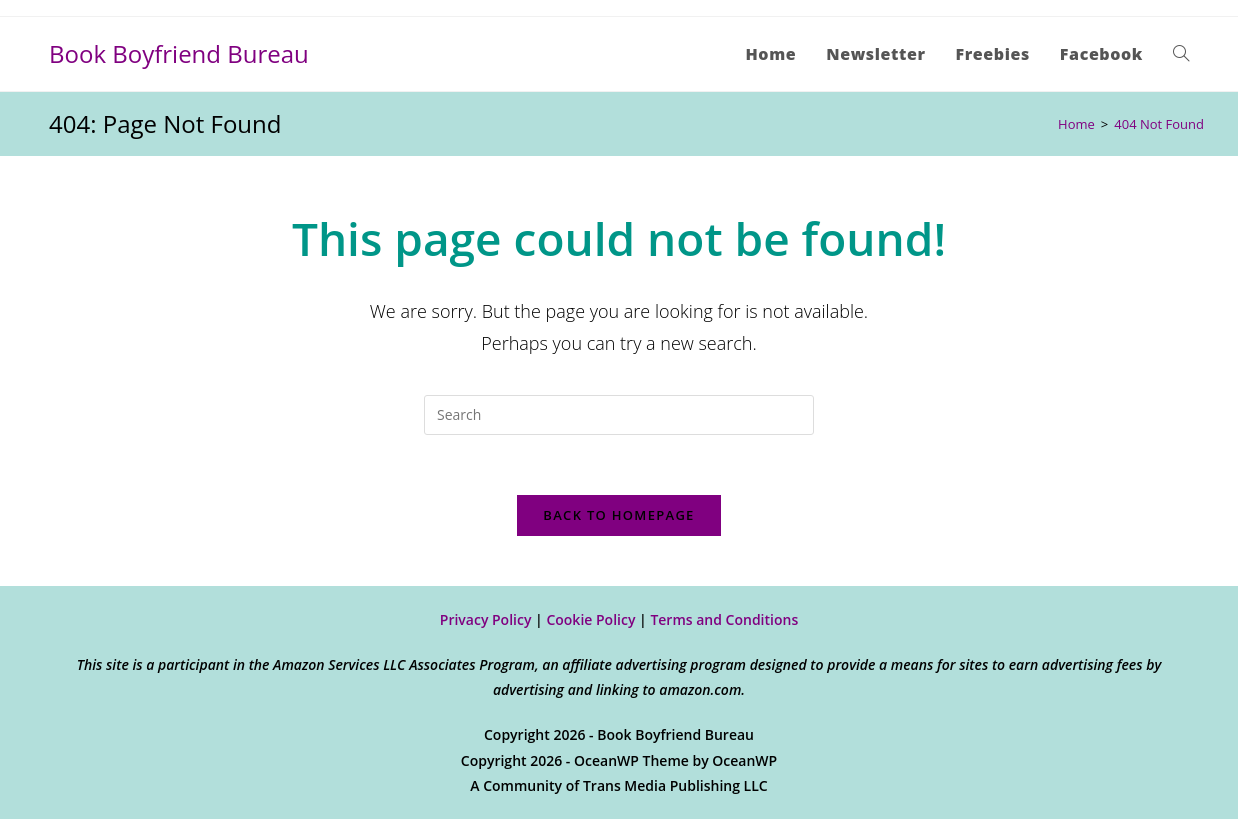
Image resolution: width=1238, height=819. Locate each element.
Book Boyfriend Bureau (179, 53)
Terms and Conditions (724, 619)
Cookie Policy (590, 619)
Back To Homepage (618, 515)
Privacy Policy (486, 619)
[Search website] (1181, 54)
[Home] (1076, 124)
